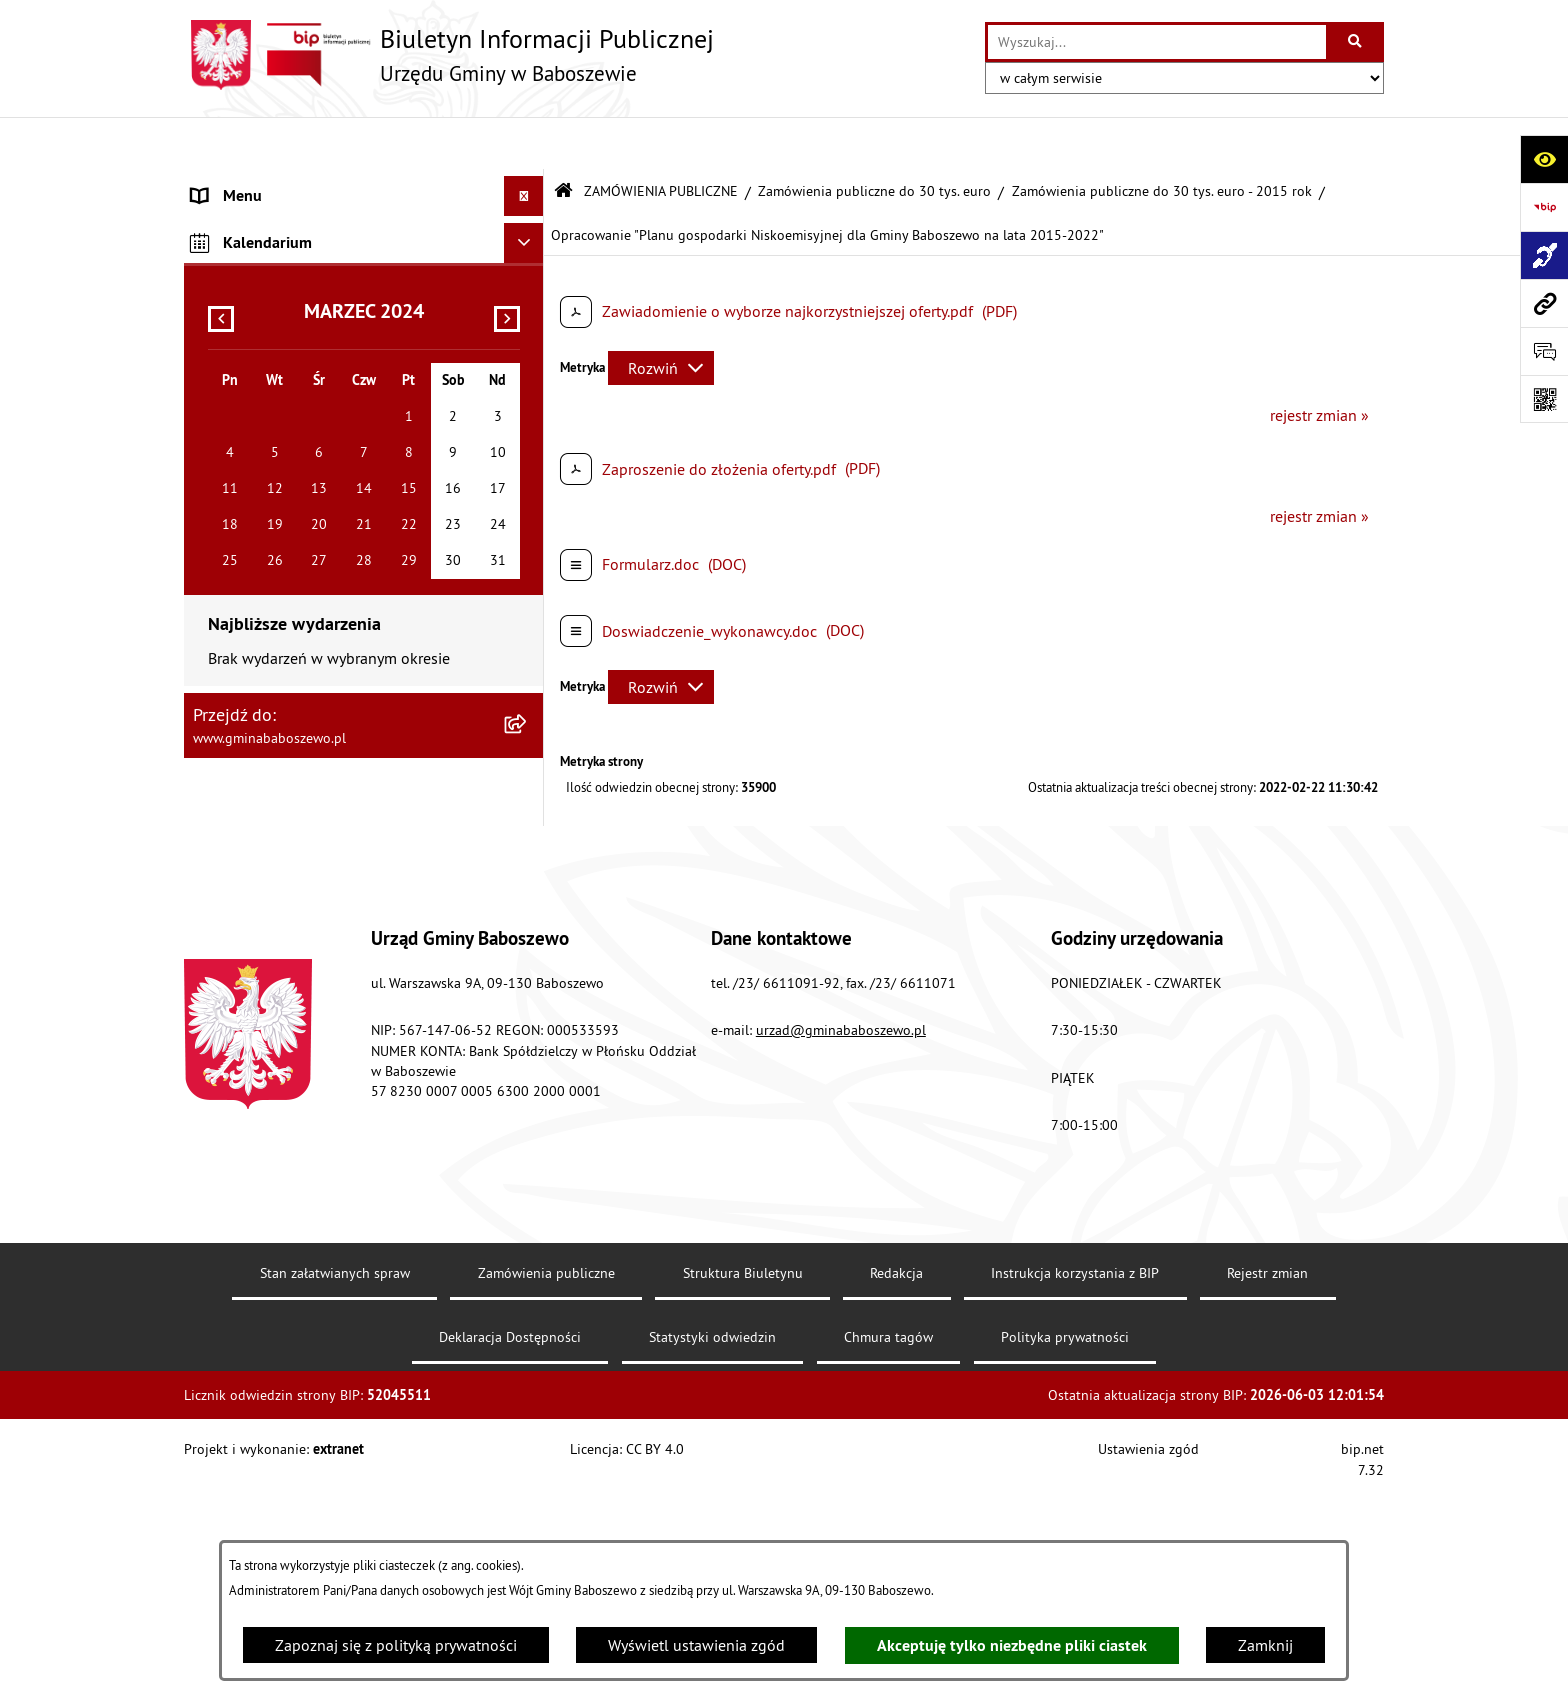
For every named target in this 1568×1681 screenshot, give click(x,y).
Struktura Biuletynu (743, 1483)
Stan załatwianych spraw (335, 1483)
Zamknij (1265, 1645)
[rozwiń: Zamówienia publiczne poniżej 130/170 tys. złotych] (528, 396)
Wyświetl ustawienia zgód (696, 1645)
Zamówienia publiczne (546, 1483)
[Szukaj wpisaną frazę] (1356, 42)
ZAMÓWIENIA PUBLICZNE (661, 138)
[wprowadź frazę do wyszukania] (1157, 42)
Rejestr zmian (1267, 1483)
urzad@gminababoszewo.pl (841, 1240)
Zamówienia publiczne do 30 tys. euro (874, 138)
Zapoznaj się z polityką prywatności (396, 1645)
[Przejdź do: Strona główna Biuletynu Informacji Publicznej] (563, 139)
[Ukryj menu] (524, 144)
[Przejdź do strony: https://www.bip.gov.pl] (1544, 207)
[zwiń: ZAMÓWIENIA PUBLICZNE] (528, 266)
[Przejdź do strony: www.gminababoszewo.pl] (1544, 303)
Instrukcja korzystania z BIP (1075, 1483)
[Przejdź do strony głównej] (449, 55)
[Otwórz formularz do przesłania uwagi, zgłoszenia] (1544, 351)
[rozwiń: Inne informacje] (528, 473)
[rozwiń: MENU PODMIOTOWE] (528, 184)
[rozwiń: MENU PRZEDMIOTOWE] (528, 225)
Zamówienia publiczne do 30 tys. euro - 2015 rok (1162, 138)
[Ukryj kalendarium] (524, 521)
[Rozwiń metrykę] (661, 315)
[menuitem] (364, 184)
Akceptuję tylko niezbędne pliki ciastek (1012, 1645)
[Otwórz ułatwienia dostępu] (1544, 159)
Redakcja (896, 1483)
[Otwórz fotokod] (1544, 399)
